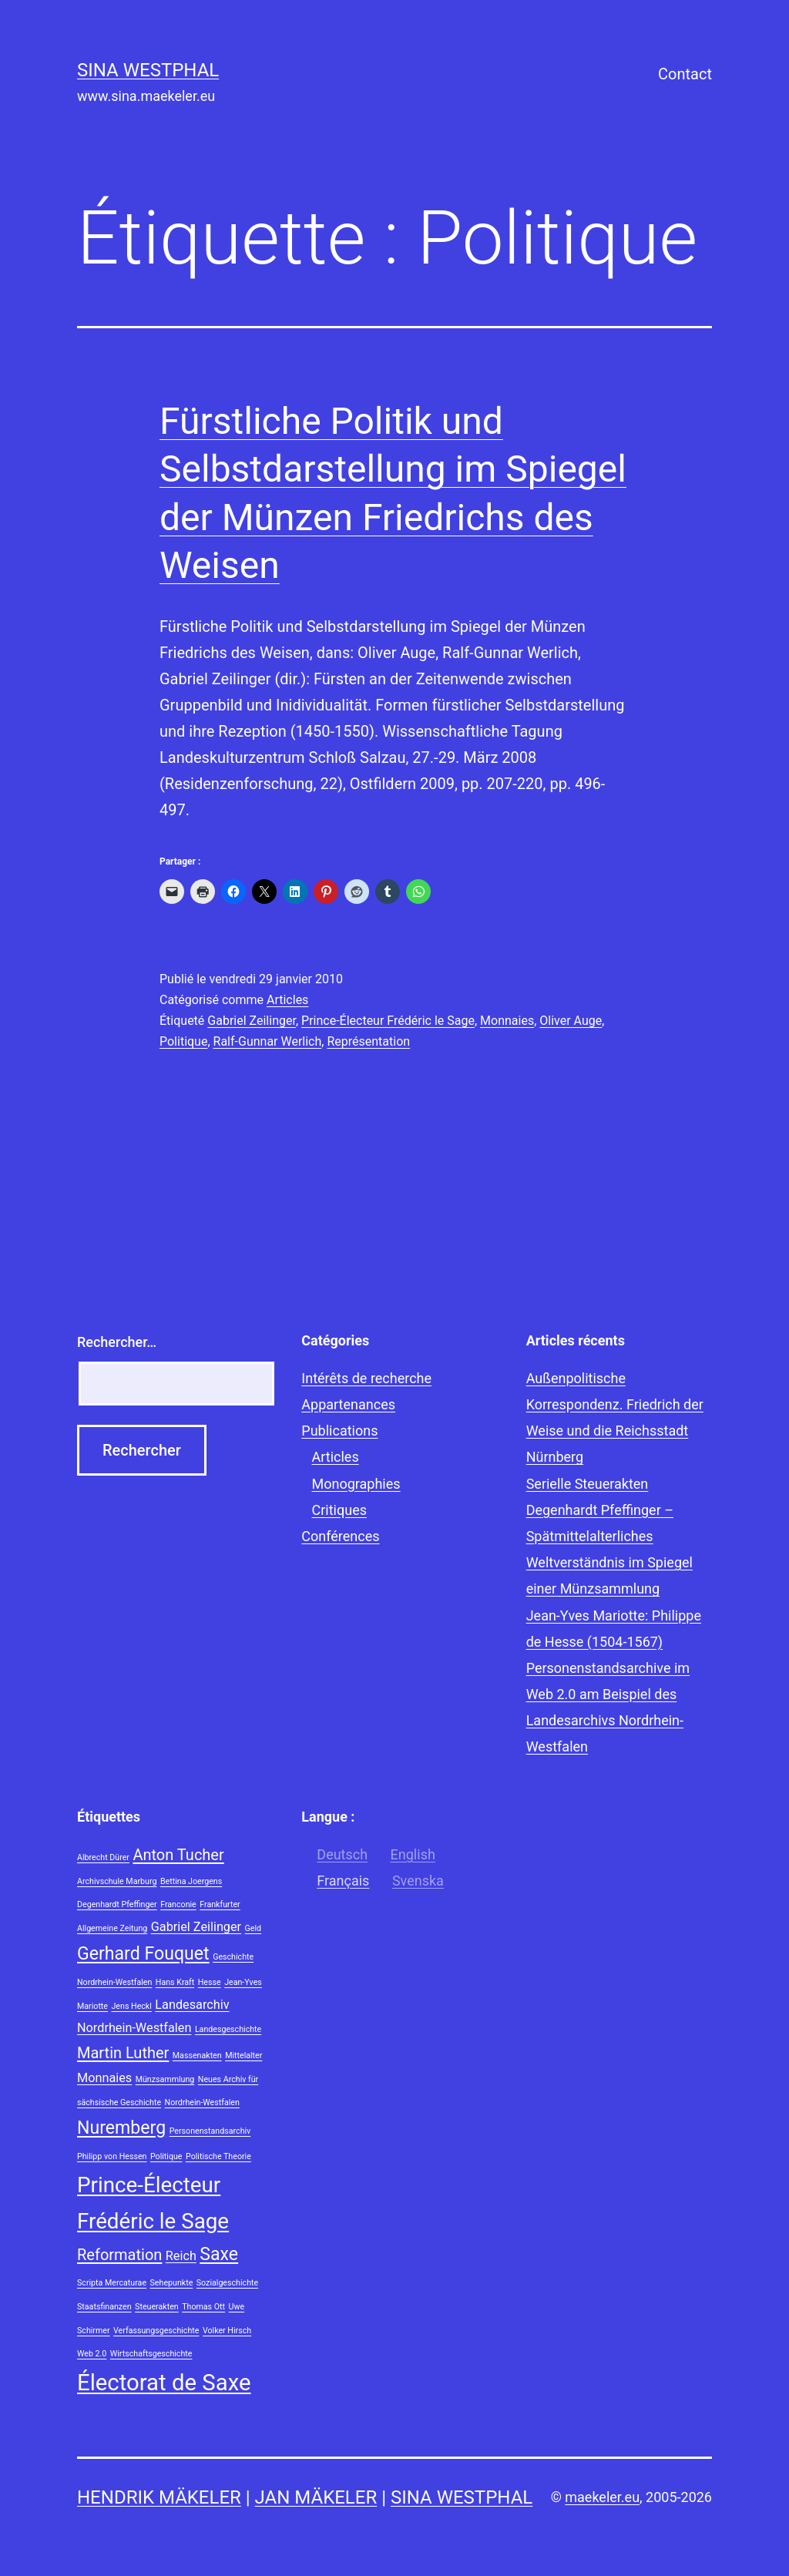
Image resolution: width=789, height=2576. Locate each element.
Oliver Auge (570, 1020)
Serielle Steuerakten (587, 1484)
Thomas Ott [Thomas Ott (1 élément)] (203, 2307)
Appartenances (348, 1404)
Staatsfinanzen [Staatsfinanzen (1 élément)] (104, 2307)
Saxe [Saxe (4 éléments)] (219, 2254)
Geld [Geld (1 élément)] (253, 1928)
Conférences (340, 1536)
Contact (685, 74)
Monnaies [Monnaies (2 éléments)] (104, 2078)
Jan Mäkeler (316, 2497)
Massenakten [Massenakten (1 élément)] (197, 2055)
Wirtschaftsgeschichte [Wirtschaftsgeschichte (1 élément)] (151, 2354)
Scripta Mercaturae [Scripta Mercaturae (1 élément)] (111, 2283)
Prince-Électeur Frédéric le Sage (388, 1020)
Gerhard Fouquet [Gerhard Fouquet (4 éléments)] (143, 1953)
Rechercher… (116, 1342)
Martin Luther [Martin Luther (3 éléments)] (123, 2053)
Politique (183, 1041)
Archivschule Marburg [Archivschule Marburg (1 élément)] (116, 1881)
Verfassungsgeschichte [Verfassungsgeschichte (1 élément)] (156, 2331)
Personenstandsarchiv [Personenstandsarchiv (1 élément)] (210, 2131)
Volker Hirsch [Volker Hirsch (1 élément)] (227, 2331)
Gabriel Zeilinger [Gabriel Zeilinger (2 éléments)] (196, 1926)
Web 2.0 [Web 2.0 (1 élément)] (91, 2354)
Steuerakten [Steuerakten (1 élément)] (157, 2307)
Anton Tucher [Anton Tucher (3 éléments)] (178, 1855)
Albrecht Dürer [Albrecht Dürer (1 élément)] (103, 1857)
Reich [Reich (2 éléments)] (181, 2256)
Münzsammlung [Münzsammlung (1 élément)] (165, 2079)
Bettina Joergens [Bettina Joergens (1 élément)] (191, 1881)
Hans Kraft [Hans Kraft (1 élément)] (175, 1982)
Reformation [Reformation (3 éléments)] (119, 2254)
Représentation (368, 1041)
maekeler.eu (602, 2497)
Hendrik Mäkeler (159, 2497)
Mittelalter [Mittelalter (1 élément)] (243, 2055)
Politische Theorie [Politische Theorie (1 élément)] (218, 2156)
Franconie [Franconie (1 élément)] (178, 1904)
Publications (339, 1430)
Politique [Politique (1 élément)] (166, 2156)
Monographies (356, 1484)
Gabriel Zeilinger (251, 1020)
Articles (287, 999)
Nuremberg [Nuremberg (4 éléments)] (121, 2128)
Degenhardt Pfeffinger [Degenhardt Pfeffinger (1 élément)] (117, 1904)
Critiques (339, 1510)
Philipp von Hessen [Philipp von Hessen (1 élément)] (111, 2156)
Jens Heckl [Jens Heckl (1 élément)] (131, 2006)
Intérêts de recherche (366, 1378)
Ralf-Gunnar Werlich (267, 1041)
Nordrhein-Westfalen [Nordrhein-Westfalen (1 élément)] (202, 2102)
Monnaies (507, 1020)
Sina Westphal (148, 70)
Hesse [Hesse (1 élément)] (209, 1982)
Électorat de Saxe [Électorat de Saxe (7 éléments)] (163, 2382)
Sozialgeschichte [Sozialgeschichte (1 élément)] (227, 2283)
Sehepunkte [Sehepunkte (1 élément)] (171, 2283)
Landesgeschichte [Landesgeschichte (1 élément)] (228, 2029)
